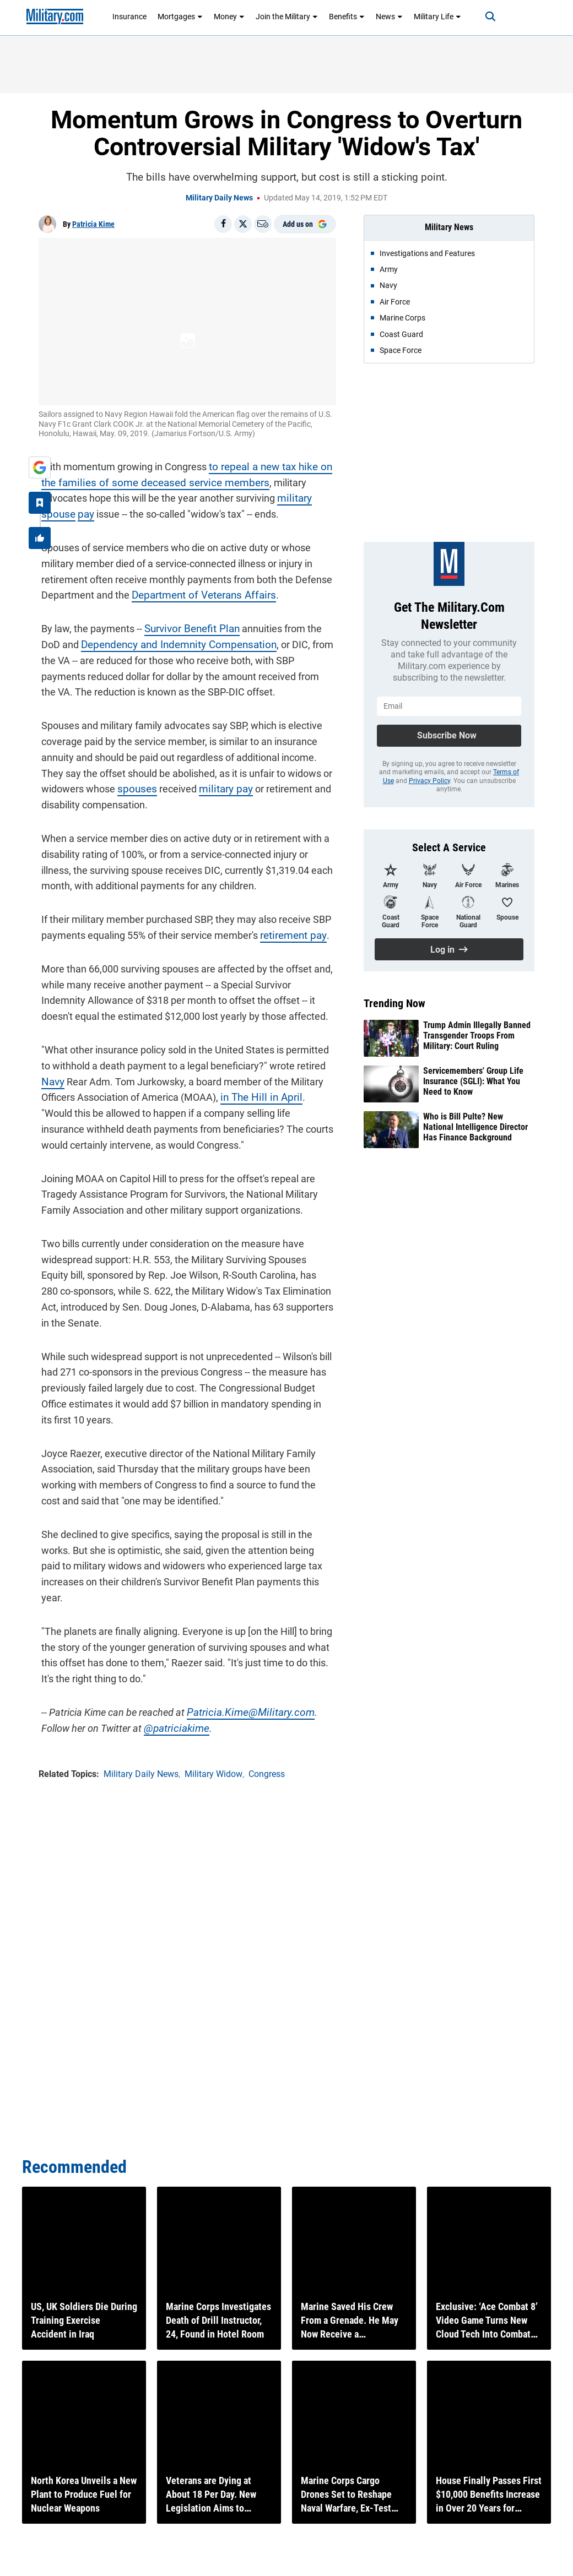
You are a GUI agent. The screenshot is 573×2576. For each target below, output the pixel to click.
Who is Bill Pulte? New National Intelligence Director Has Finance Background (475, 1127)
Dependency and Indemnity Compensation (150, 642)
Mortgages (180, 16)
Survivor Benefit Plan (187, 626)
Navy (50, 1079)
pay (303, 496)
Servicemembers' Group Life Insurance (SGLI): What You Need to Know (473, 1081)
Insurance (129, 16)
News (389, 16)
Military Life (437, 16)
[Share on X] (243, 224)
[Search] (482, 16)
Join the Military (287, 16)
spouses (133, 786)
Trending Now (394, 1003)
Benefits (347, 16)
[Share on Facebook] (223, 224)
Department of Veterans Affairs (197, 593)
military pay (218, 786)
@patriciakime (141, 1725)
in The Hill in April (255, 1095)
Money (229, 16)
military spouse (259, 496)
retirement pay (289, 932)
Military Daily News (219, 198)
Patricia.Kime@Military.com (243, 1709)
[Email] (263, 224)
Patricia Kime (93, 224)
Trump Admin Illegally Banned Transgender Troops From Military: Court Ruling (477, 1035)
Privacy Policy (429, 781)
